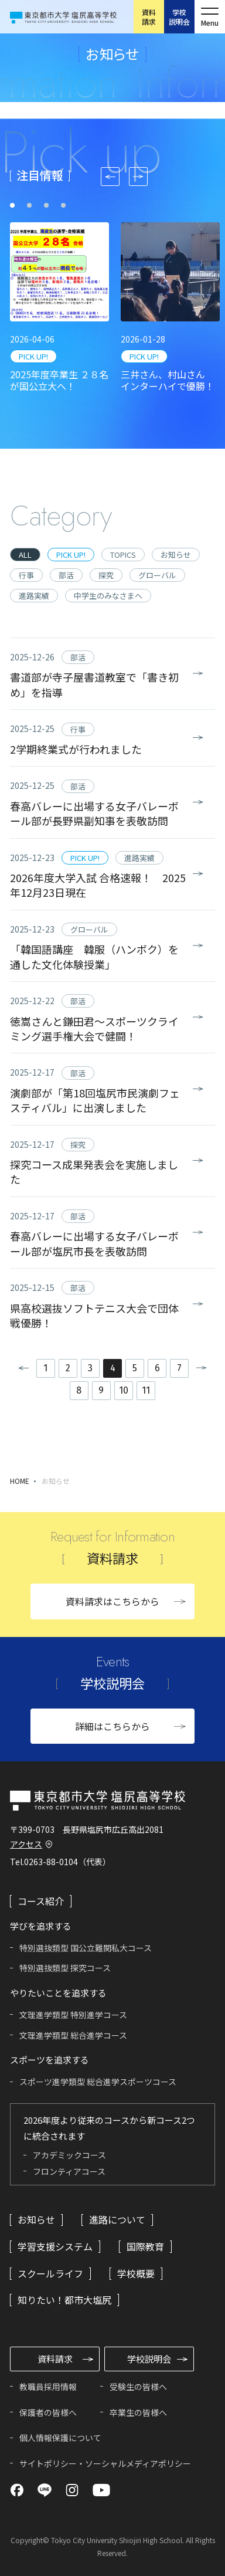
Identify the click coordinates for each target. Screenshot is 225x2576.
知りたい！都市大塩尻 (64, 2300)
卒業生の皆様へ (138, 2412)
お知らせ (176, 554)
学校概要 (136, 2273)
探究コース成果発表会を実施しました (94, 1172)
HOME (19, 1481)
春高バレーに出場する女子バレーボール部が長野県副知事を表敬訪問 (94, 813)
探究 (106, 575)
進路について (117, 2219)
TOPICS (123, 554)
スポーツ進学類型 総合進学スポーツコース (97, 2081)
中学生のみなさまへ (108, 595)
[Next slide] (138, 176)
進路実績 (34, 595)
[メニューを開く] (210, 16)
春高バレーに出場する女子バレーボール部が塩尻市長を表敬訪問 (94, 1243)
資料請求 (149, 16)
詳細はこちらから (112, 1726)
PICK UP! (33, 356)
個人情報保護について (60, 2437)
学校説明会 (179, 16)
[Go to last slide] (110, 176)
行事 (26, 575)
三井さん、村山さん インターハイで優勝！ (167, 380)
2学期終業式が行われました (76, 749)
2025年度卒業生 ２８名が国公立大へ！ (59, 380)
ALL (25, 554)
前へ (19, 1368)
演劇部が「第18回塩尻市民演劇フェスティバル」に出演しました (95, 1100)
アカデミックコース (69, 2155)
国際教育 (145, 2246)
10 (123, 1390)
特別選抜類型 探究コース (65, 1968)
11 (146, 1390)
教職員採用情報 (48, 2386)
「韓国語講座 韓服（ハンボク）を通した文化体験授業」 (94, 956)
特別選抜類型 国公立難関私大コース (85, 1948)
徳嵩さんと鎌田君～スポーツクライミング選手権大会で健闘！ (94, 1028)
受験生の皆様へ (138, 2386)
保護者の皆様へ (48, 2412)
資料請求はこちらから (112, 1601)
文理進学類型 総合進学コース (73, 2035)
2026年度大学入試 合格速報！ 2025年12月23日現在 (98, 885)
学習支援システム (55, 2246)
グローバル (157, 575)
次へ (205, 1368)
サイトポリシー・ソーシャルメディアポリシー (105, 2463)
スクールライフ (50, 2273)
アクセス (26, 1844)
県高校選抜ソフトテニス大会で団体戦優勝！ (94, 1315)
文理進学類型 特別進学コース (73, 2015)
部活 (66, 575)
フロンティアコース (69, 2171)
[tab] (12, 205)
